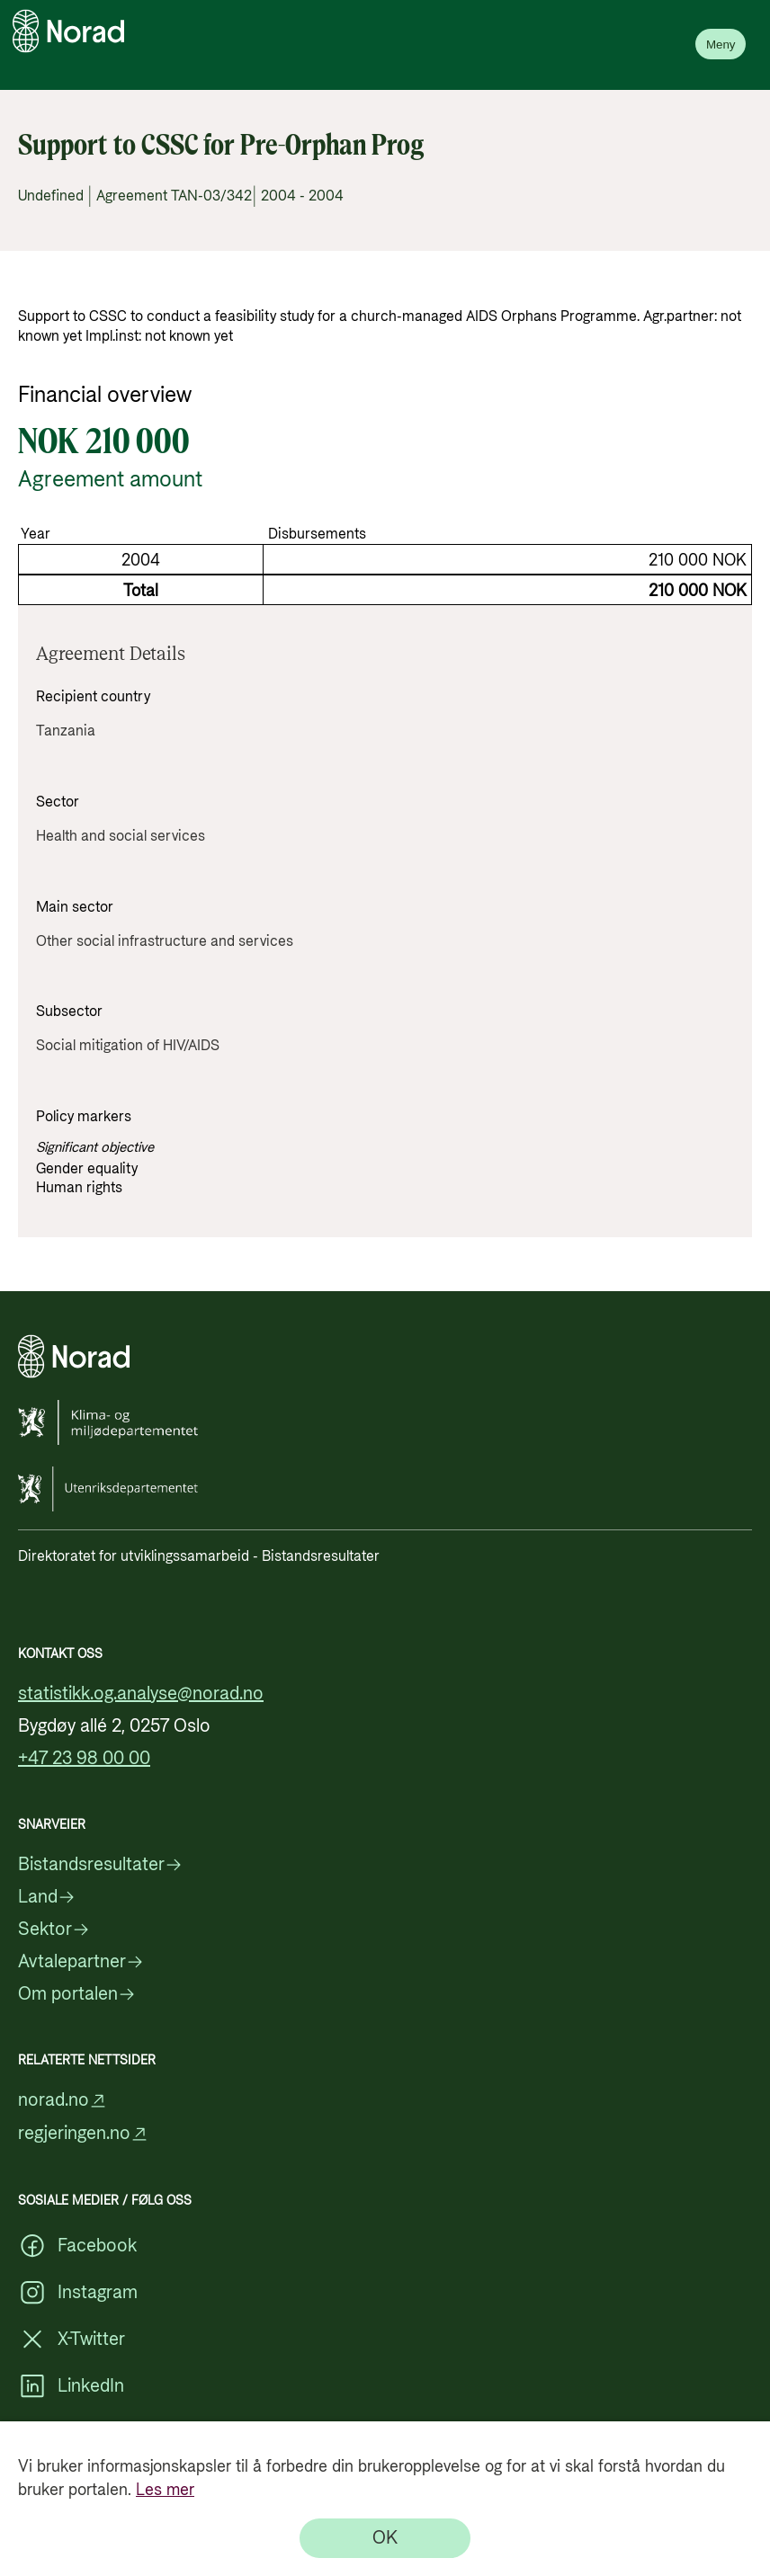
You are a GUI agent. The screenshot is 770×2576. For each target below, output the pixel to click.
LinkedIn (71, 2386)
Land (47, 1897)
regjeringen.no (83, 2134)
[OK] (385, 2538)
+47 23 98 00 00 (84, 1759)
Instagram (78, 2292)
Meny (721, 44)
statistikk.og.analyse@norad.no (141, 1694)
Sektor (54, 1930)
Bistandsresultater (100, 1865)
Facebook (77, 2246)
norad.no (62, 2100)
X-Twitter (71, 2339)
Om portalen (77, 1994)
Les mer (165, 2490)
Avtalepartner (81, 1962)
